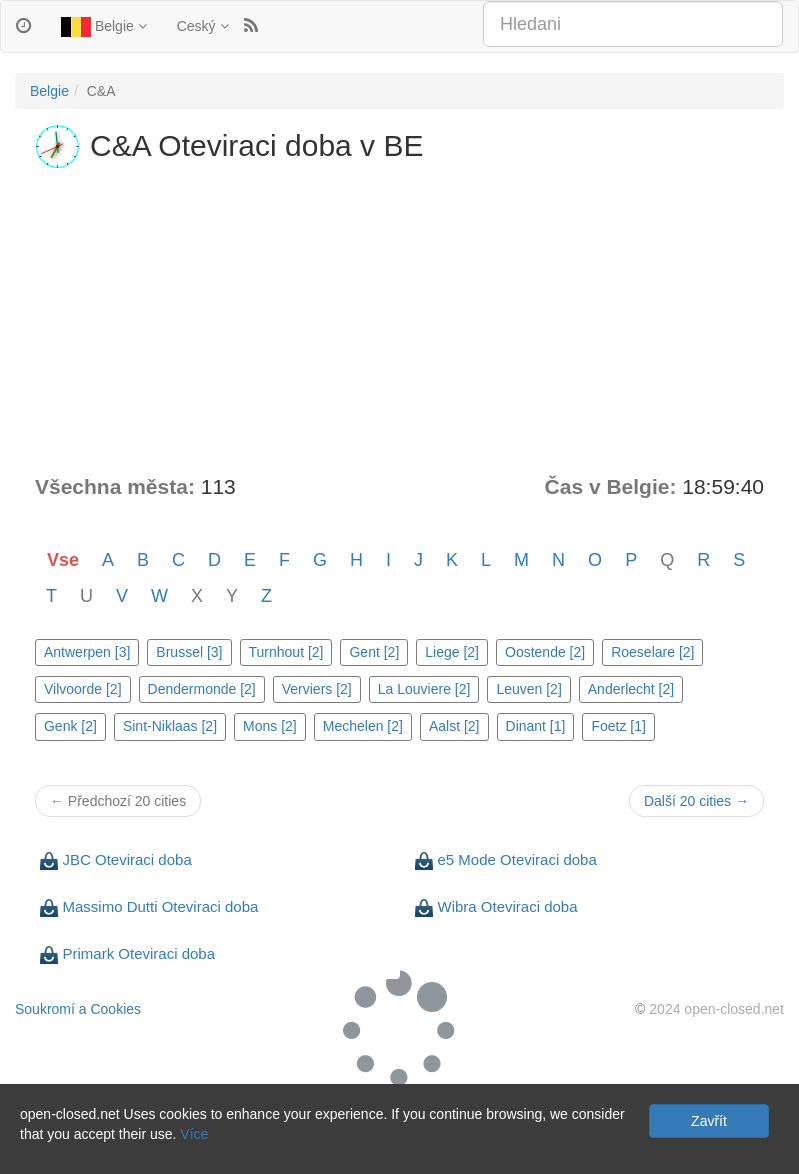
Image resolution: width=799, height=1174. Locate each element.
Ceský (203, 26)
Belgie (104, 27)
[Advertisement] (399, 322)
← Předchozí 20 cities (118, 801)
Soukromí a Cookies (78, 1009)
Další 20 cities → (696, 801)
